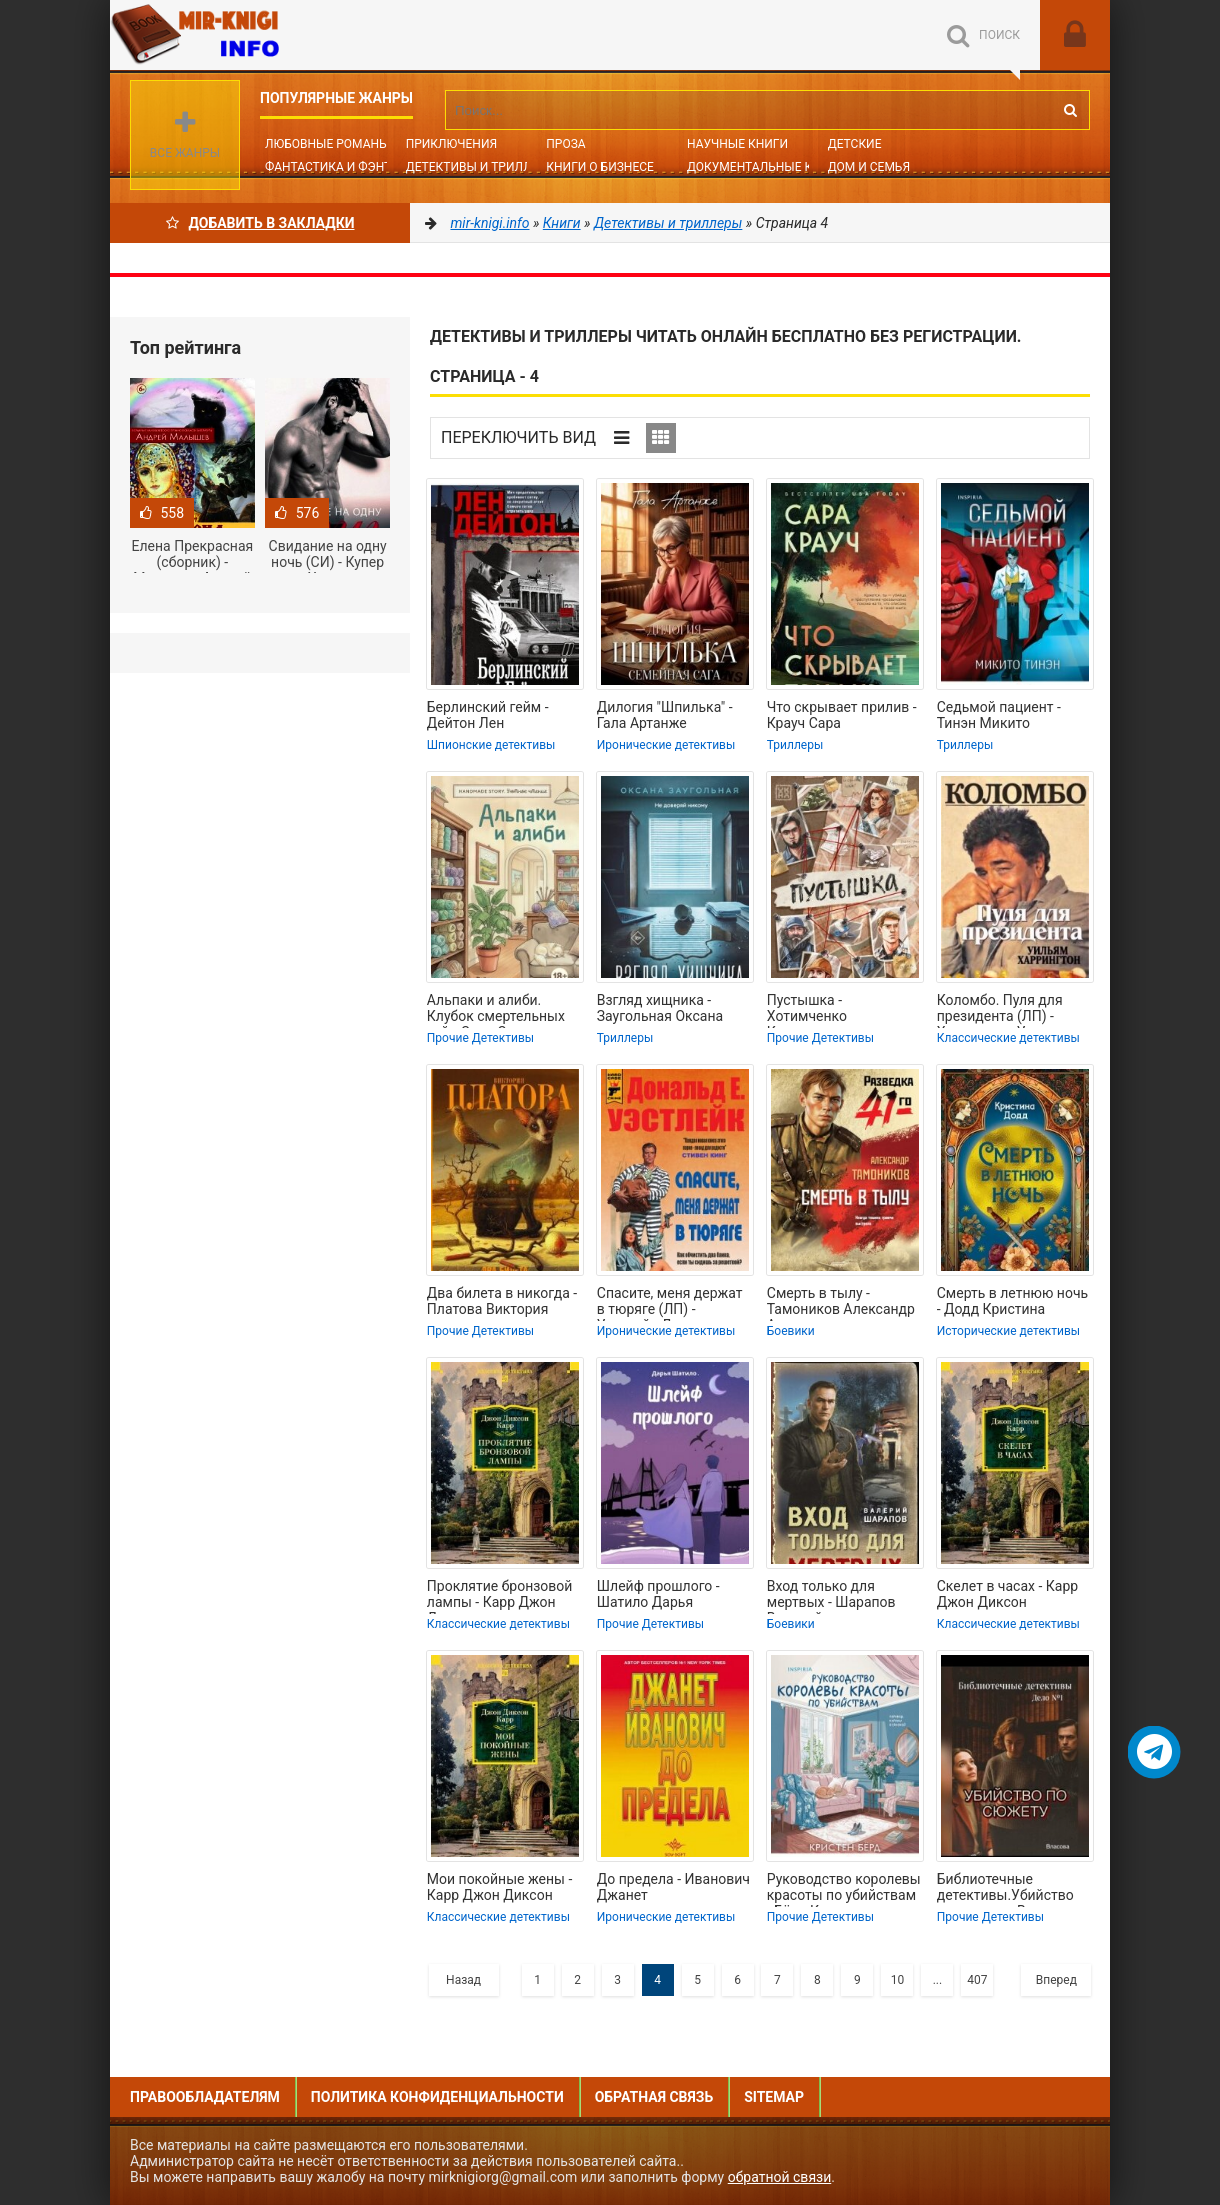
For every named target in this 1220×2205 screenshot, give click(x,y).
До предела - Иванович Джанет (673, 1887)
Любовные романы (327, 144)
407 (977, 1980)
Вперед (1056, 1980)
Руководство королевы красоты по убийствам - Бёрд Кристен (844, 1889)
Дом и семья (869, 167)
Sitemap (774, 2097)
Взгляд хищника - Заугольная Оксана (660, 1008)
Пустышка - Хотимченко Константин (807, 1010)
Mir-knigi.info (260, 35)
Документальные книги (766, 167)
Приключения (451, 144)
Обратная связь (654, 2097)
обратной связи (780, 2177)
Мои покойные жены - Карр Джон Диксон (499, 1887)
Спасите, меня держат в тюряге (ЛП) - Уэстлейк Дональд (670, 1303)
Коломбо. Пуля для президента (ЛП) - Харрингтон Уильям (1002, 1010)
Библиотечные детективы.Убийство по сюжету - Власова (1005, 1889)
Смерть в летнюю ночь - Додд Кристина (1012, 1301)
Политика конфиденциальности (437, 2097)
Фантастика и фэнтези (339, 167)
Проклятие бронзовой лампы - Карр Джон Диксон (500, 1596)
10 (898, 1980)
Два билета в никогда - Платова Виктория (502, 1301)
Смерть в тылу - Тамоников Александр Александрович (841, 1303)
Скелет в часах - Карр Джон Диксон (1007, 1594)
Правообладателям (205, 2097)
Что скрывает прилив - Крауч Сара (842, 715)
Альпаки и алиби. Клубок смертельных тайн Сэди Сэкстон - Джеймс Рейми (496, 1010)
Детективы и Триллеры (481, 167)
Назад (463, 1980)
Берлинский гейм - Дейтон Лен (488, 715)
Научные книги (737, 144)
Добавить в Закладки (260, 223)
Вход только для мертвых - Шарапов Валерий (831, 1596)
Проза (565, 144)
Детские (855, 144)
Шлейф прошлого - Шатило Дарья (658, 1594)
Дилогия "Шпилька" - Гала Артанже (665, 715)
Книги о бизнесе (600, 167)
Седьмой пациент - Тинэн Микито (999, 715)
